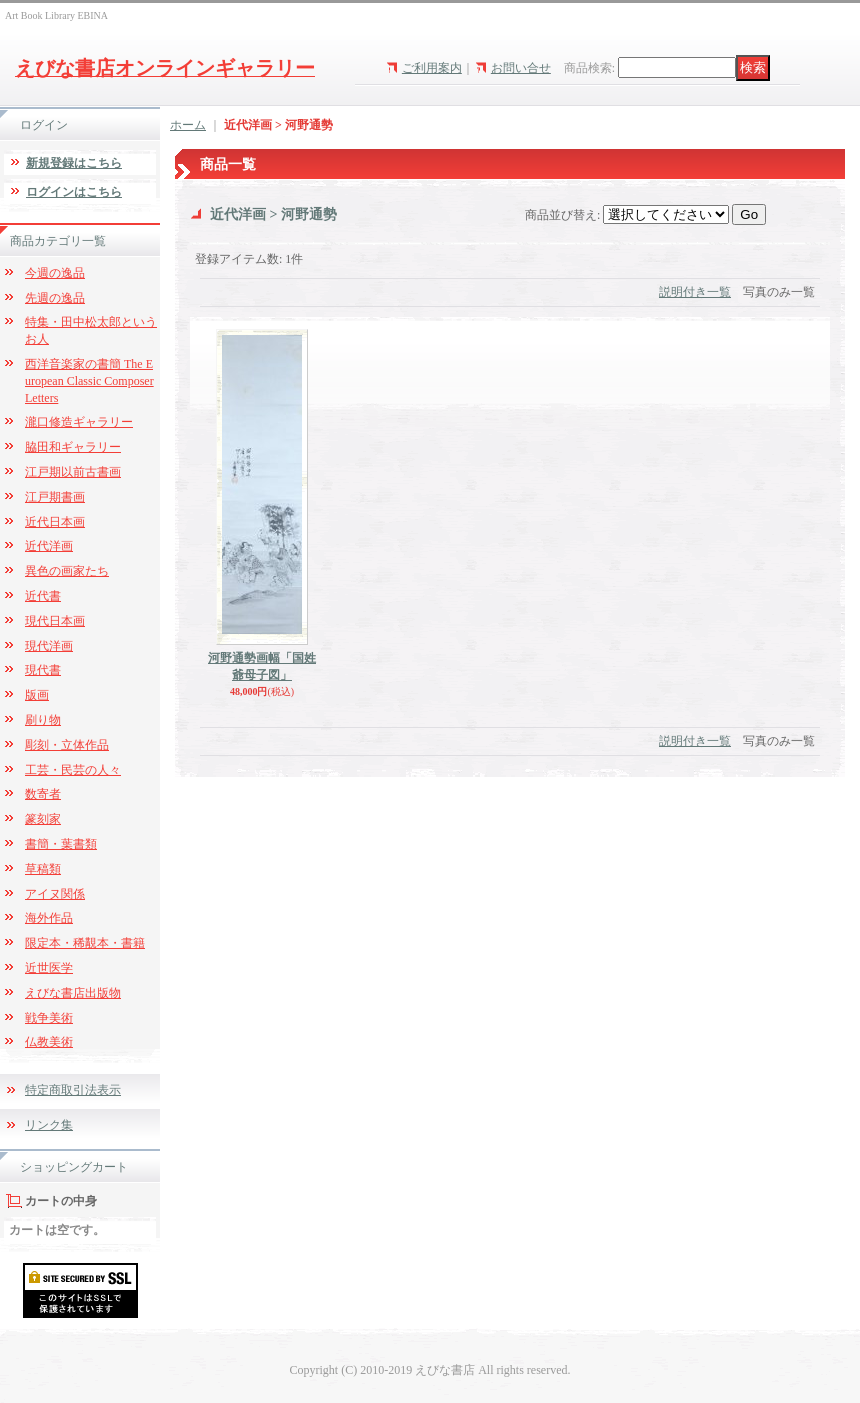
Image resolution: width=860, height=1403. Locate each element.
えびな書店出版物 (73, 993)
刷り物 (43, 720)
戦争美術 (49, 1018)
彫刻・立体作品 (67, 745)
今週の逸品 (55, 273)
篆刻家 (43, 819)
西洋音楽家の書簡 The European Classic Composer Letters (89, 381)
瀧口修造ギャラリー (79, 422)
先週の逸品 (55, 298)
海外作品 (49, 918)
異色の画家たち (67, 571)
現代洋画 (49, 646)
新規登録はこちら (74, 163)
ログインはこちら (74, 192)
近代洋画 (49, 546)
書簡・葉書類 (61, 844)
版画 (37, 695)
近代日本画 (55, 522)
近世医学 (49, 968)
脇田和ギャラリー (73, 447)
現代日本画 (55, 621)
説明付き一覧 (695, 292)
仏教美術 (49, 1042)
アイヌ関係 (55, 894)
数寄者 (43, 794)
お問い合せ (521, 68)
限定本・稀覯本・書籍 (85, 943)
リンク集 (49, 1125)
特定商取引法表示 (73, 1090)
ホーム (188, 125)
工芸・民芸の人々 (73, 770)
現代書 (43, 670)
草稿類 (43, 869)
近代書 (43, 596)
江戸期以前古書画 (73, 472)
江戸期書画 (55, 497)
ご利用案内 (432, 68)
